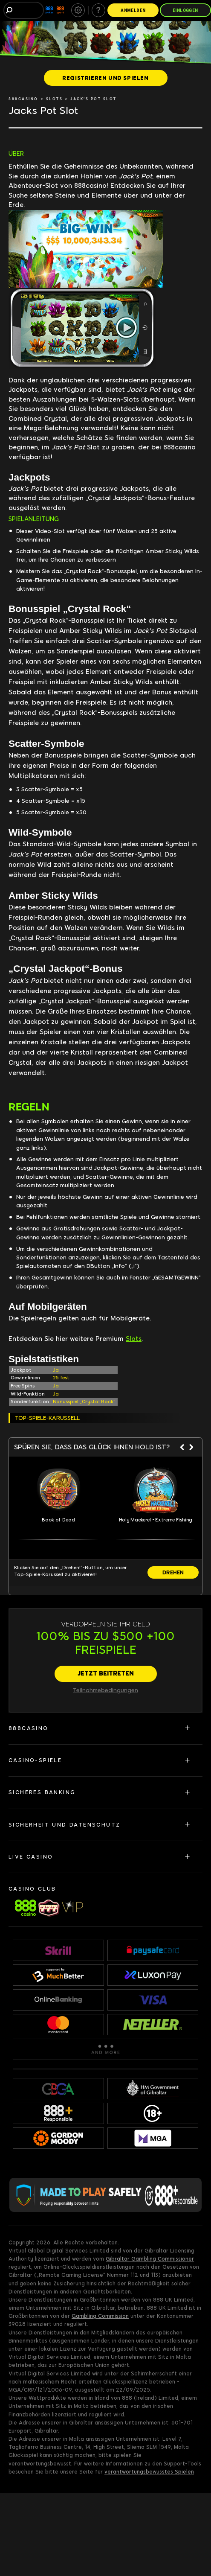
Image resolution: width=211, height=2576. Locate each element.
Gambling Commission (100, 2316)
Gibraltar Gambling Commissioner (150, 2259)
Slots (134, 1339)
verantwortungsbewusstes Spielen (149, 2472)
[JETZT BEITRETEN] (106, 1674)
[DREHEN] (173, 1572)
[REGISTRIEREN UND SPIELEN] (106, 77)
